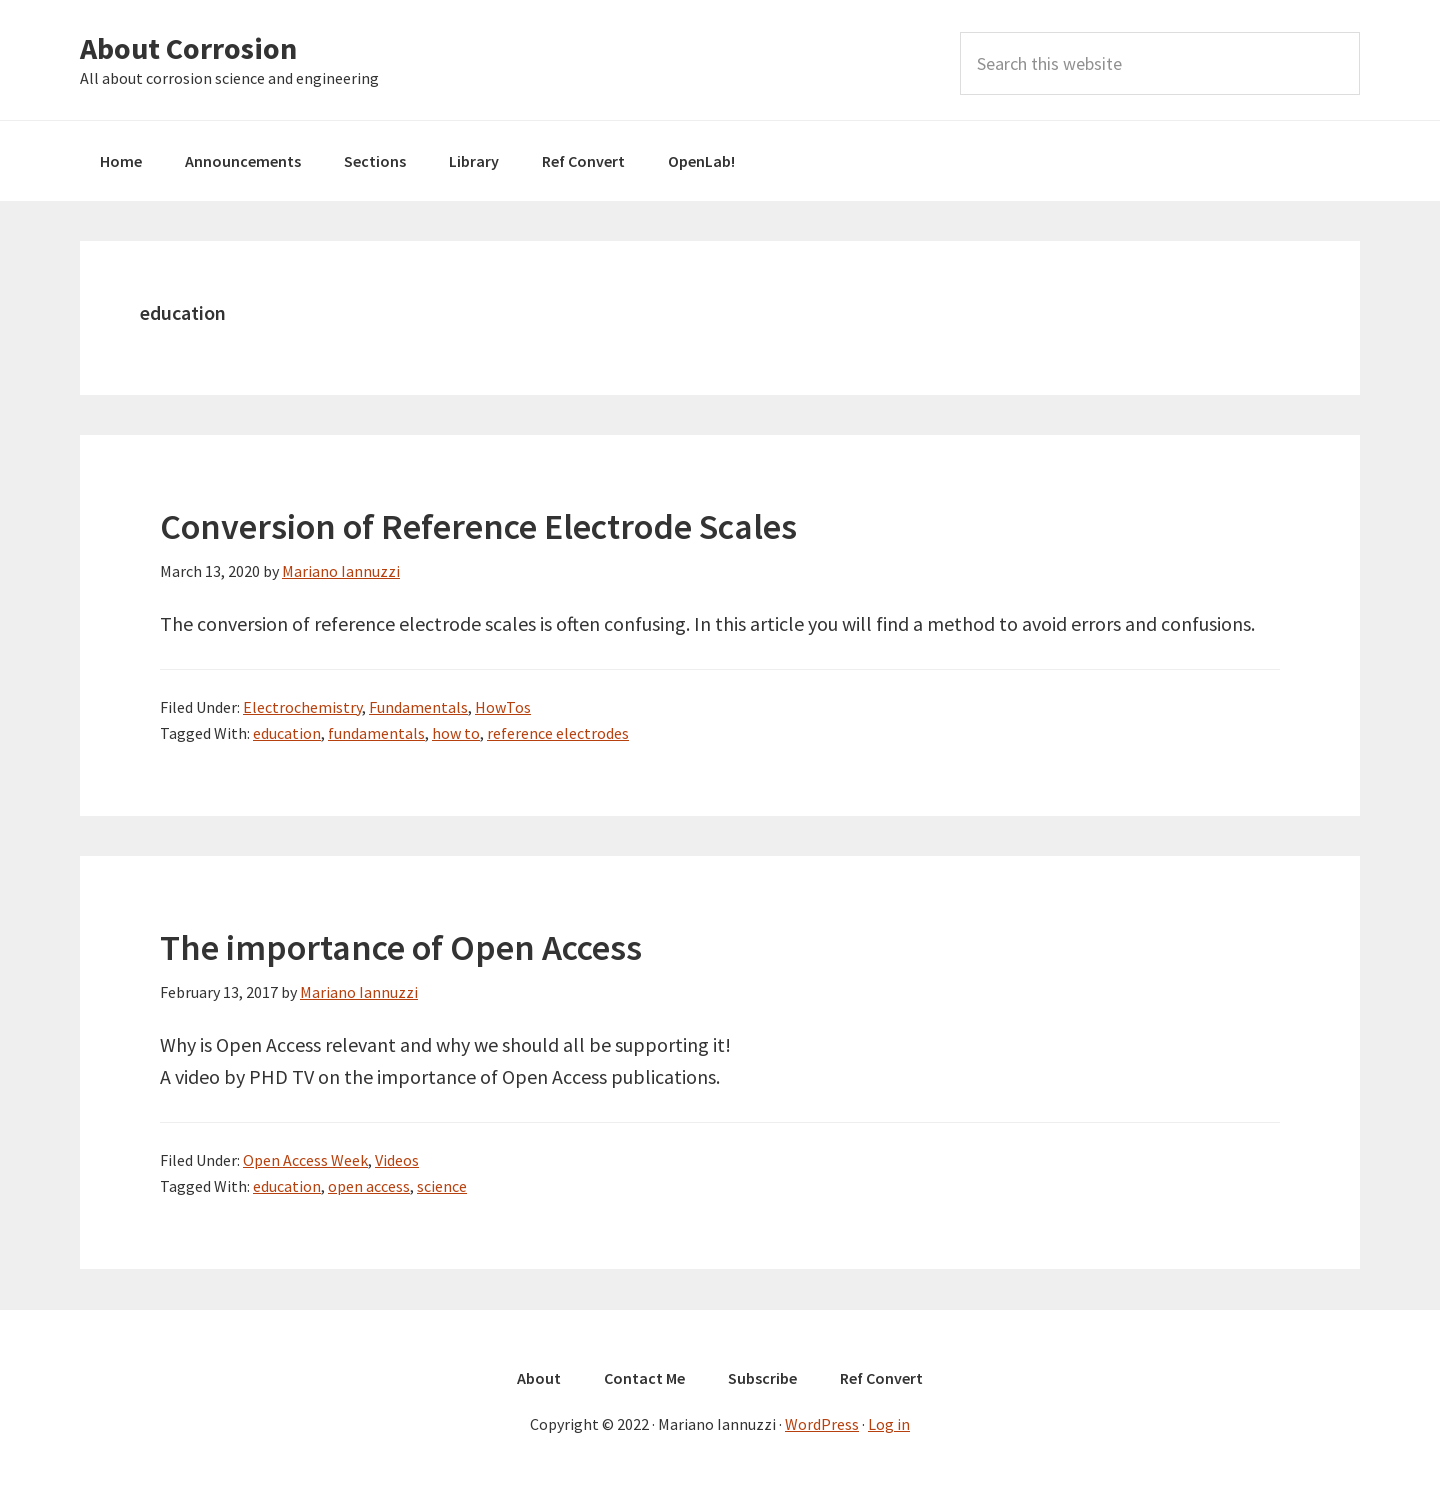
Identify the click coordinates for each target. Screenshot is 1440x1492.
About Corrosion (188, 48)
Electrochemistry (302, 707)
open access (369, 1186)
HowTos (503, 707)
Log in (889, 1424)
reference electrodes (558, 733)
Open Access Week (305, 1160)
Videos (397, 1160)
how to (456, 733)
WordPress (822, 1424)
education (287, 733)
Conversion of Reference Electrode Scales (478, 526)
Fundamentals (418, 707)
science (442, 1186)
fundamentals (376, 733)
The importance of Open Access (401, 947)
